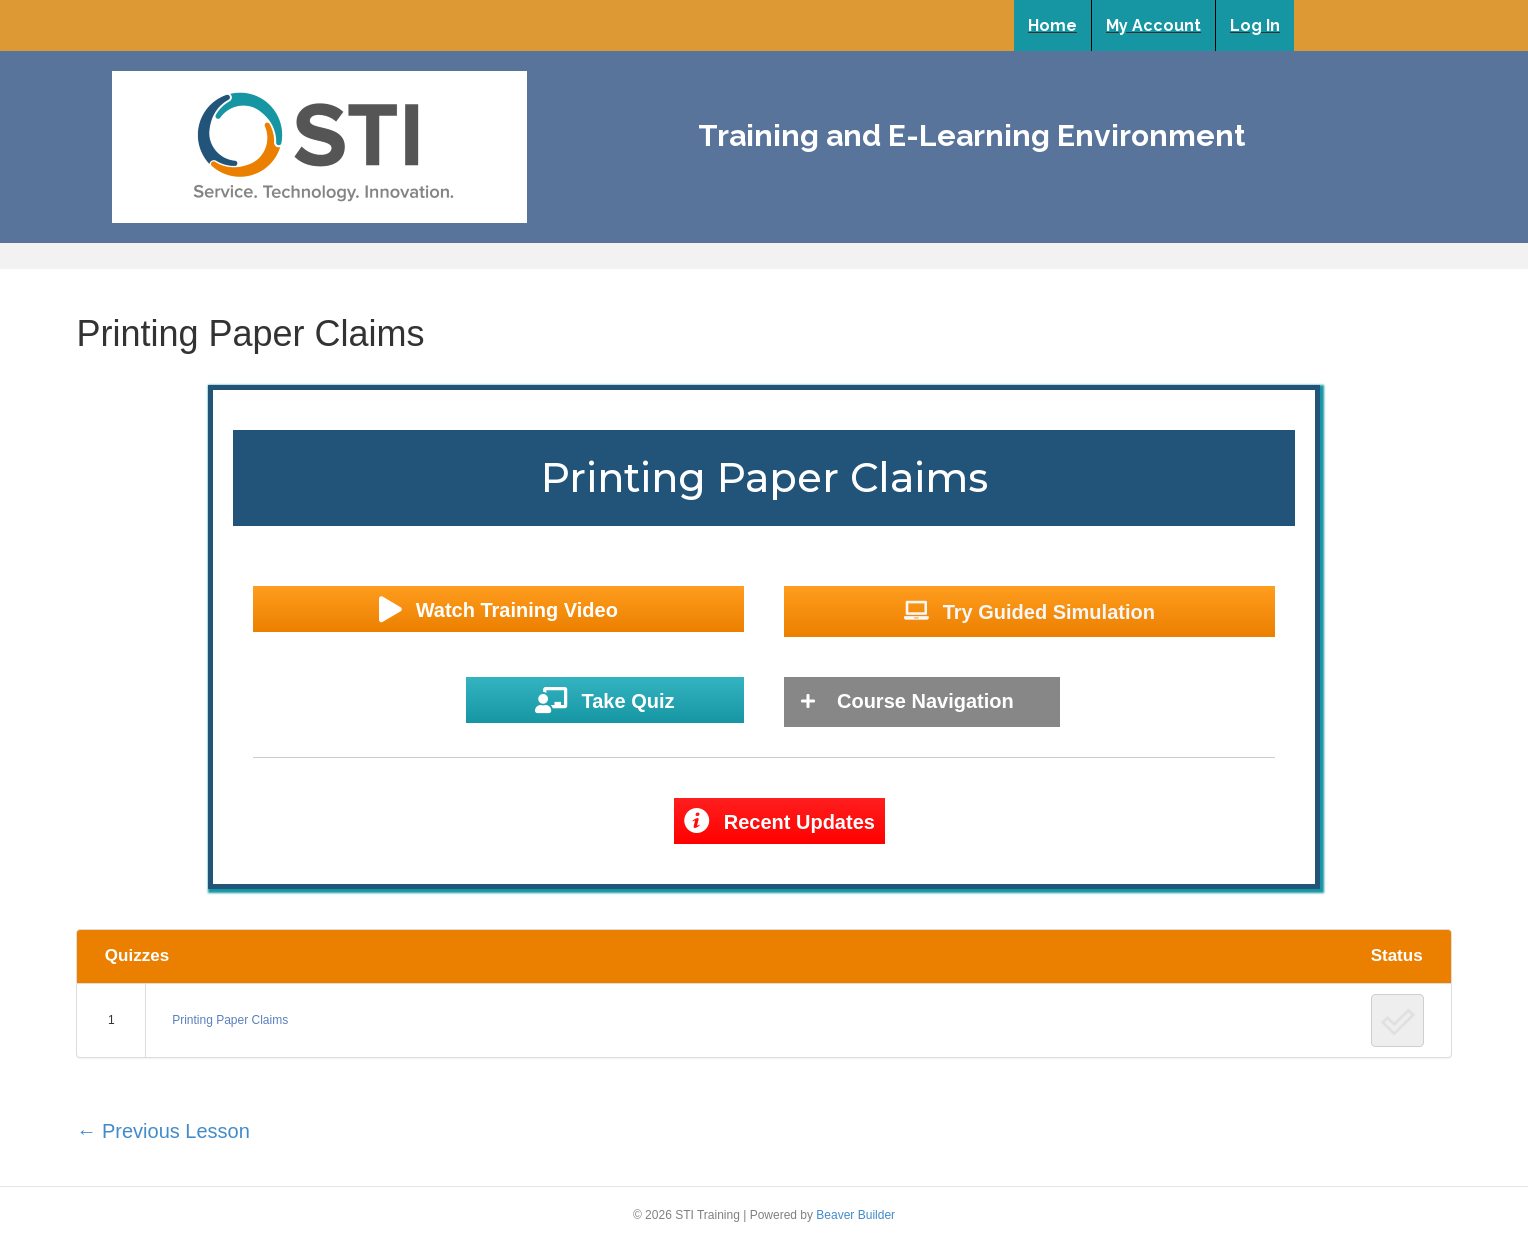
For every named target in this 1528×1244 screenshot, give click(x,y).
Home (1052, 25)
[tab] (922, 702)
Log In (1255, 25)
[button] (498, 609)
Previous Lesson (162, 1131)
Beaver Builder (855, 1215)
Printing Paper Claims (230, 1020)
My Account (1153, 25)
